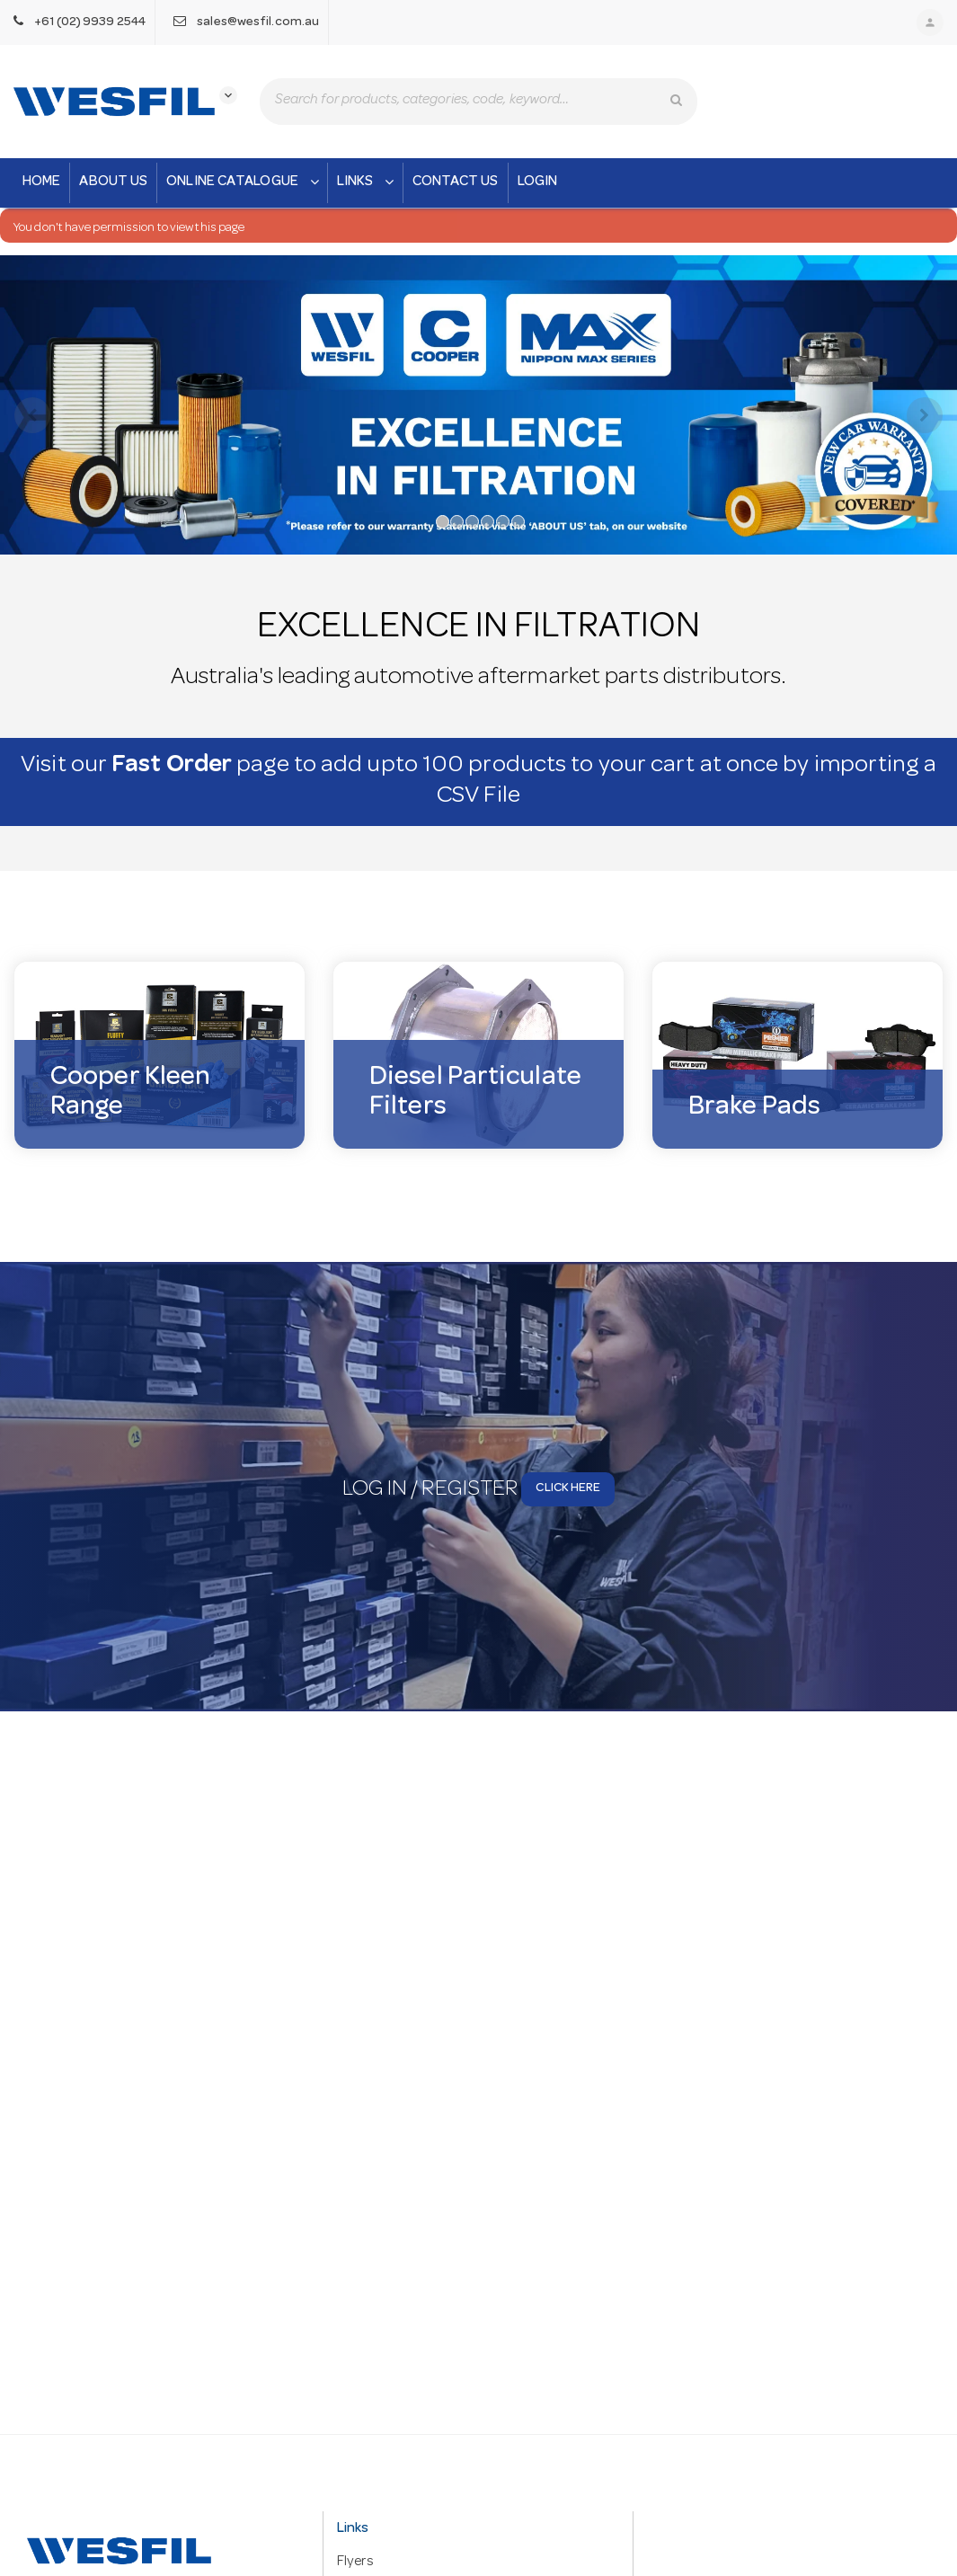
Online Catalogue (244, 182)
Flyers (355, 2562)
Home (41, 182)
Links (367, 182)
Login (538, 182)
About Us (113, 182)
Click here (568, 1494)
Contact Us (455, 182)
